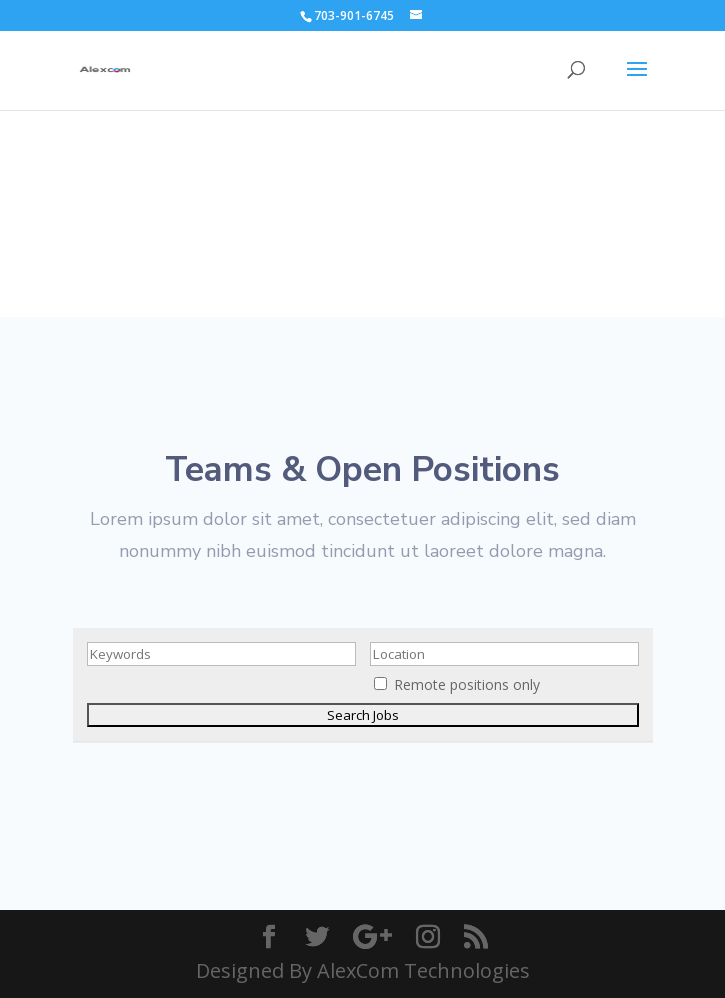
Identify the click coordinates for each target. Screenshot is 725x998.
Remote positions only (467, 684)
